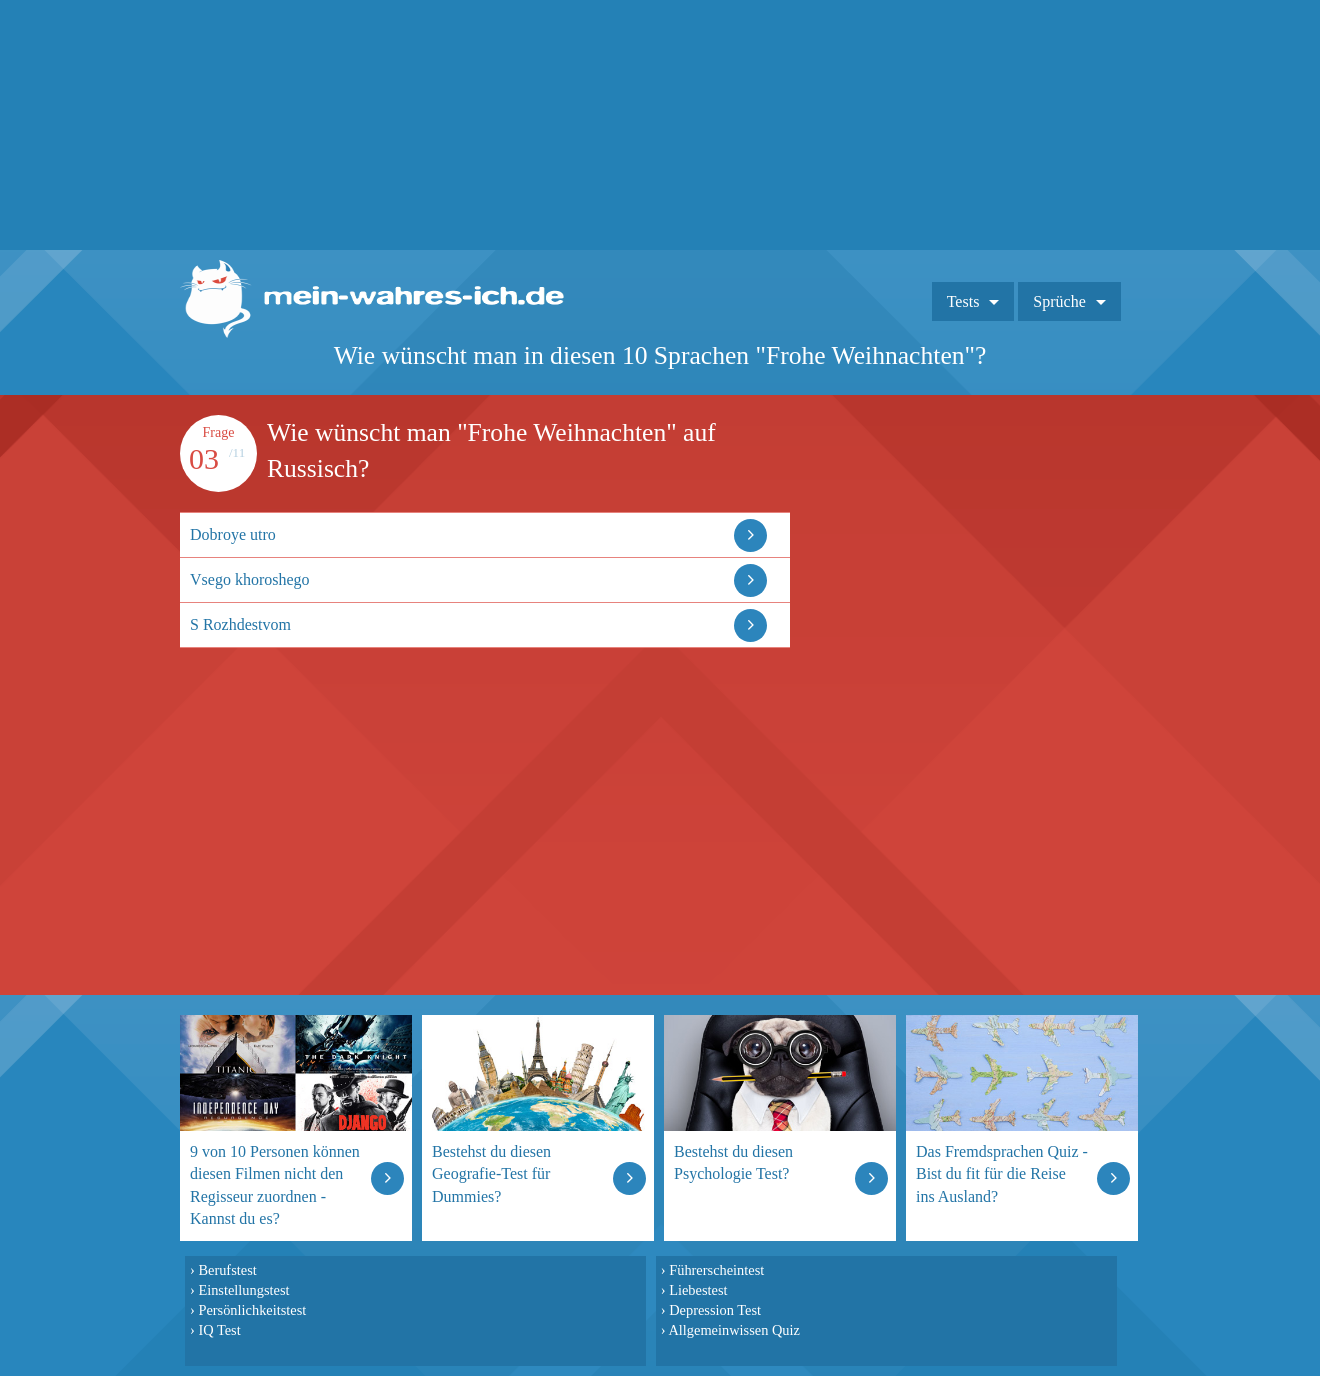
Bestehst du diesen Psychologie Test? (733, 1162)
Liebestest (698, 1290)
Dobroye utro (233, 534)
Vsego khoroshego (250, 579)
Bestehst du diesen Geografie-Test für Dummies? (491, 1173)
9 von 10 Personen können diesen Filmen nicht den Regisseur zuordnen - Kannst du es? (275, 1184)
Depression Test (715, 1310)
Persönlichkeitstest (252, 1310)
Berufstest (227, 1270)
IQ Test (219, 1330)
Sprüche (1059, 301)
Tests (963, 301)
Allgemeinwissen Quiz (734, 1330)
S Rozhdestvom (240, 624)
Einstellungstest (243, 1290)
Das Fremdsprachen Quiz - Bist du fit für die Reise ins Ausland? (1002, 1173)
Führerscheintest (716, 1270)
